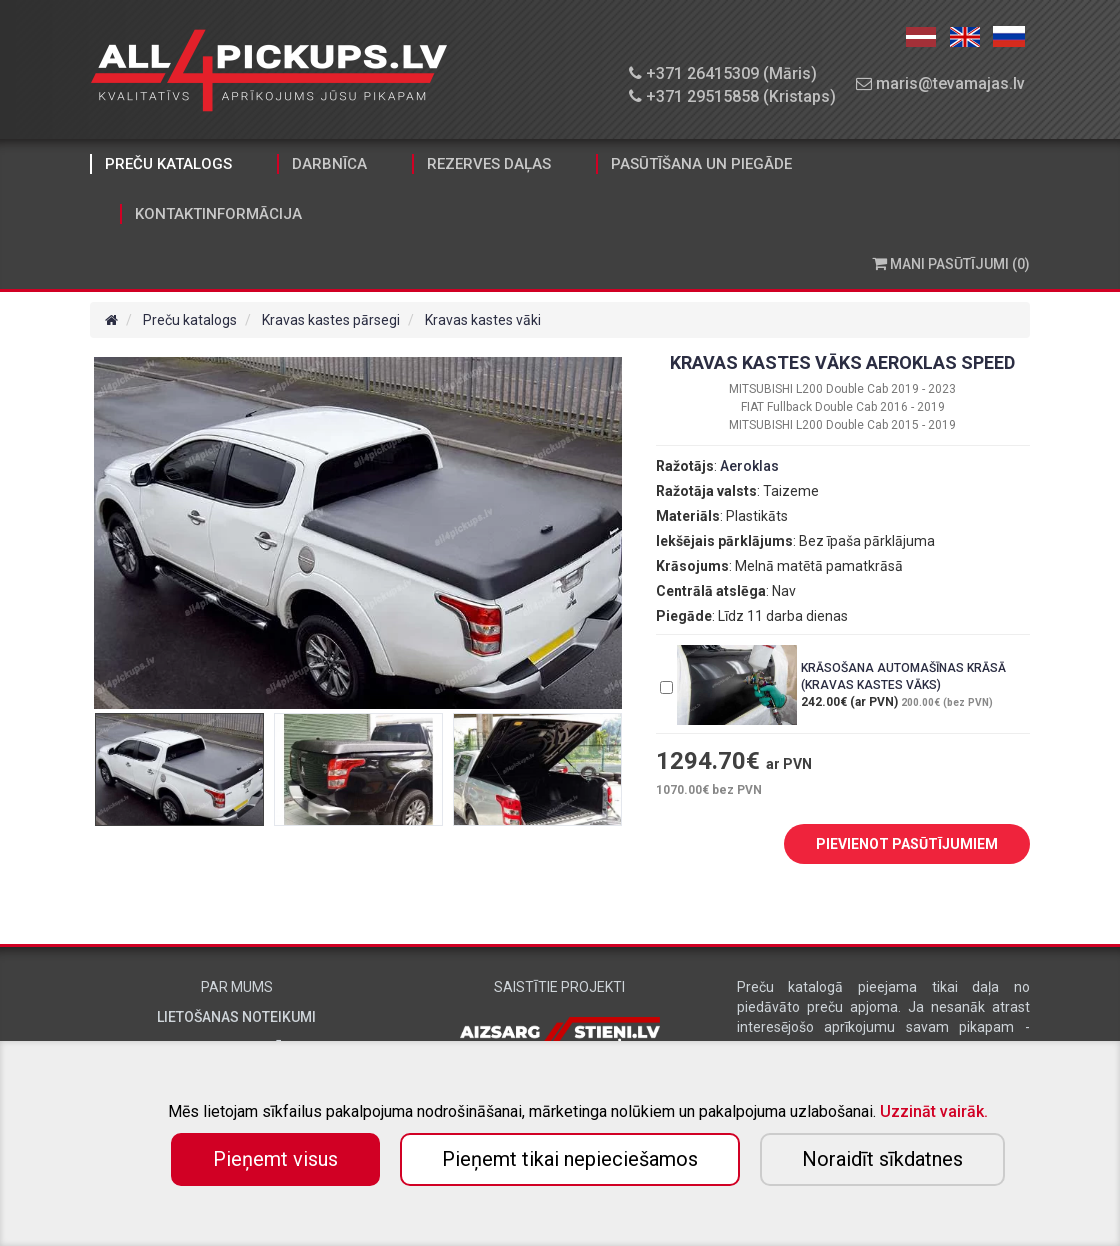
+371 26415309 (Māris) (723, 73)
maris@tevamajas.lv (940, 83)
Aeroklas (749, 466)
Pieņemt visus (275, 1159)
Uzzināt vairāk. (934, 1111)
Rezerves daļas (489, 164)
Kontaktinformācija (218, 214)
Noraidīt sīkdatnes (882, 1159)
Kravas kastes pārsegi (331, 320)
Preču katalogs (168, 164)
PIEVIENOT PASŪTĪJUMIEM (892, 845)
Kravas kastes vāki (483, 320)
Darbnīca (329, 164)
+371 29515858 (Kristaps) (732, 96)
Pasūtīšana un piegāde (701, 164)
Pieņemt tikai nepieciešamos (570, 1159)
